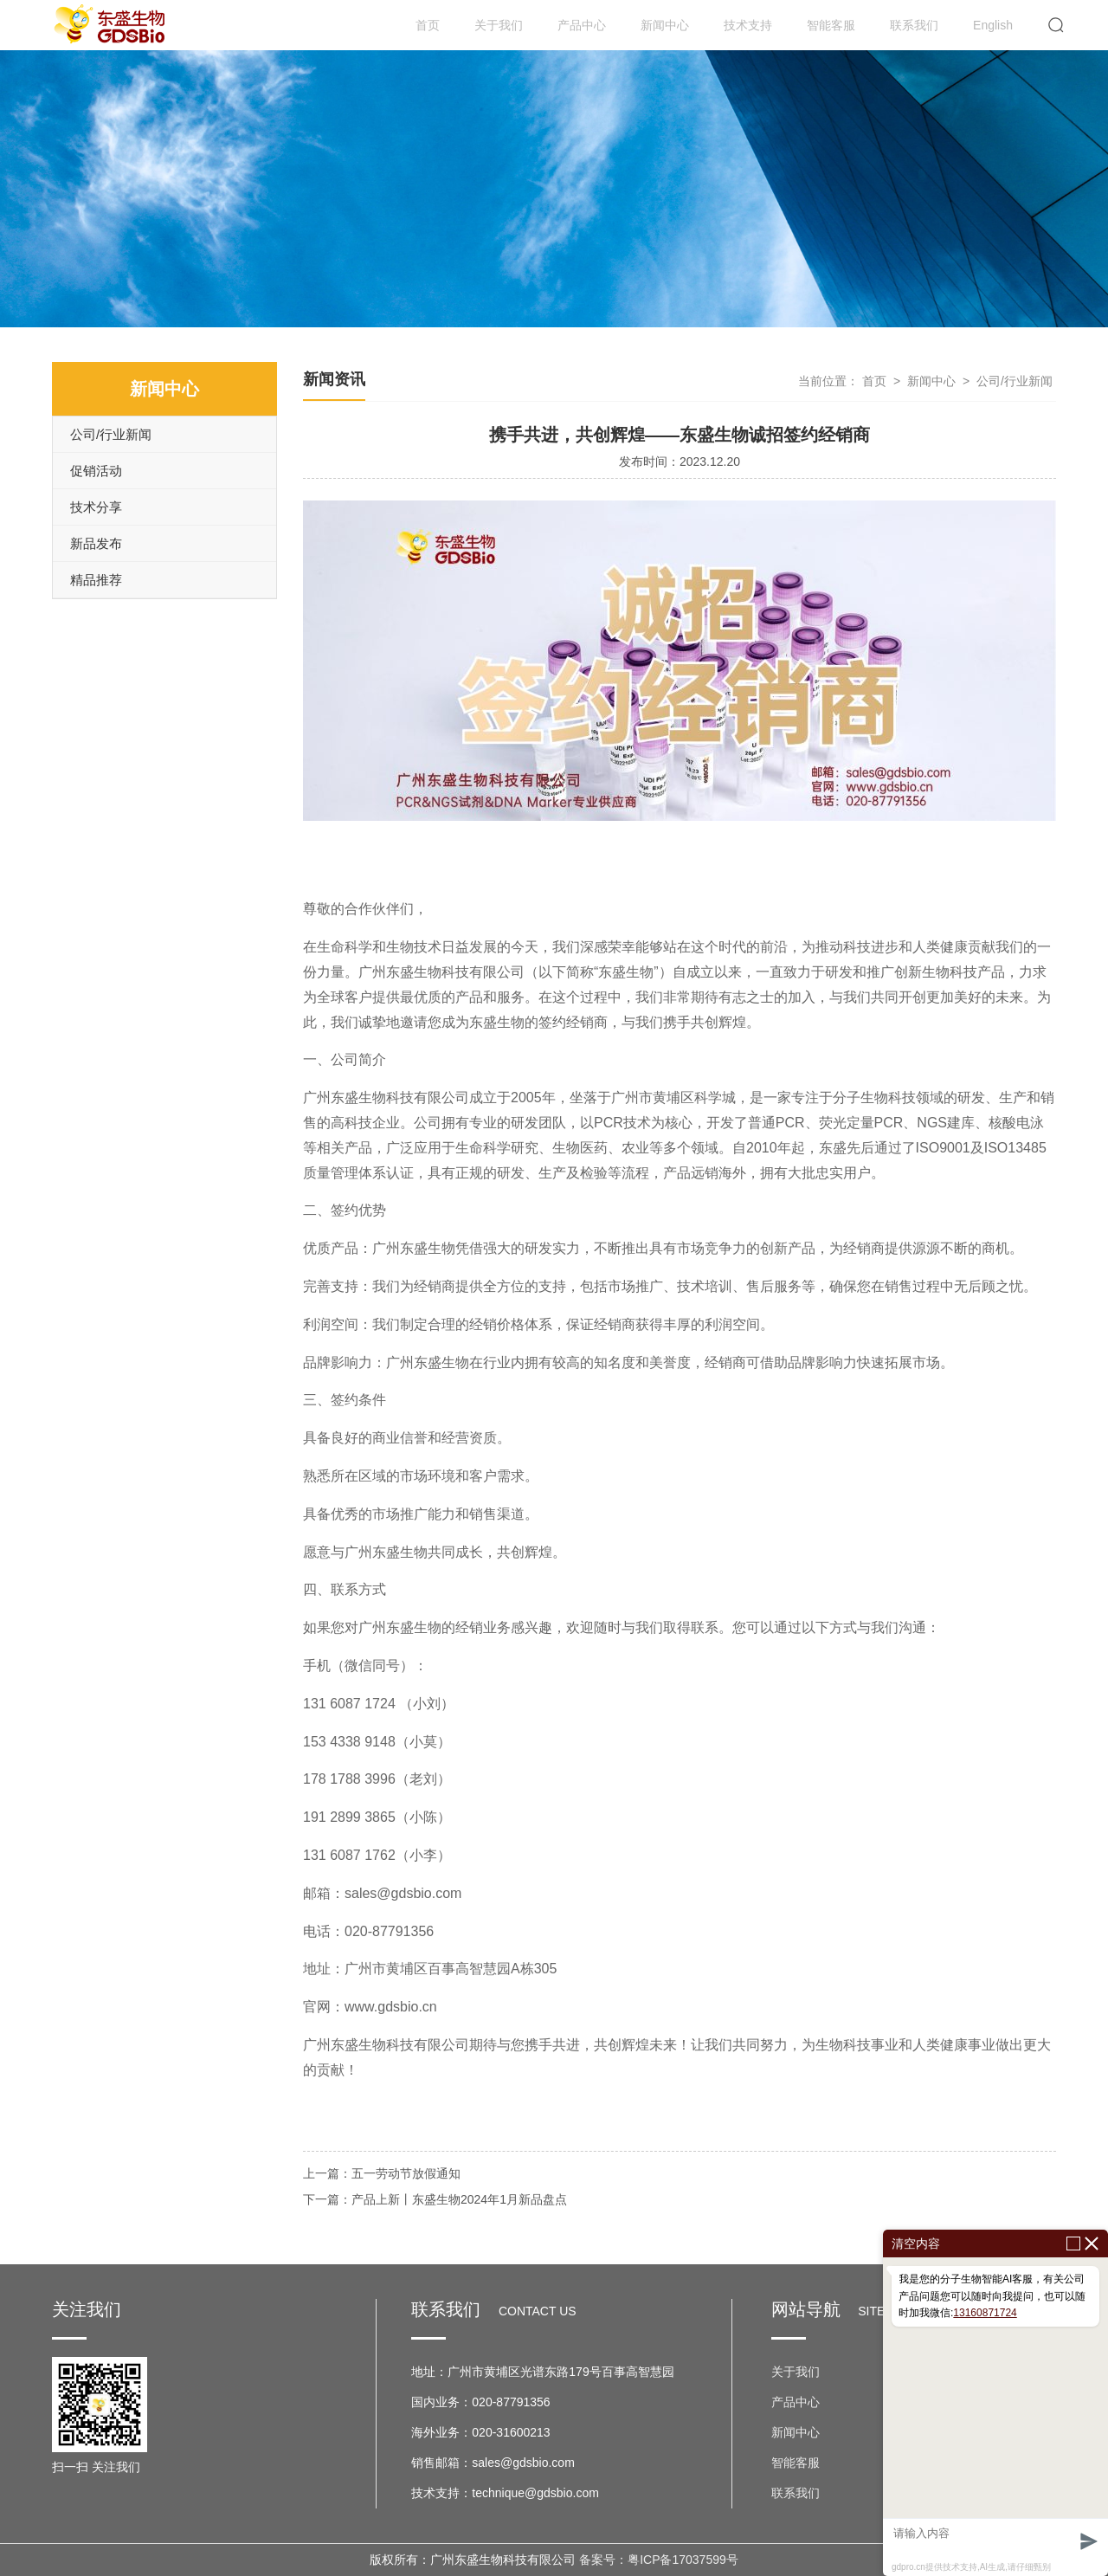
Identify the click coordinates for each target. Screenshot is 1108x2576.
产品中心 (581, 25)
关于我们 (498, 25)
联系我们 (914, 25)
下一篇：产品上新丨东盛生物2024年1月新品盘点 (435, 2199)
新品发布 (96, 543)
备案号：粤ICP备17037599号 (658, 2559)
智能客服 (831, 25)
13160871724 (984, 2313)
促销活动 (96, 470)
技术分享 (96, 507)
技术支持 (748, 25)
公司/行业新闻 (110, 434)
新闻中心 (665, 25)
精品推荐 (96, 579)
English (993, 25)
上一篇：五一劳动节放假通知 (382, 2173)
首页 (428, 25)
